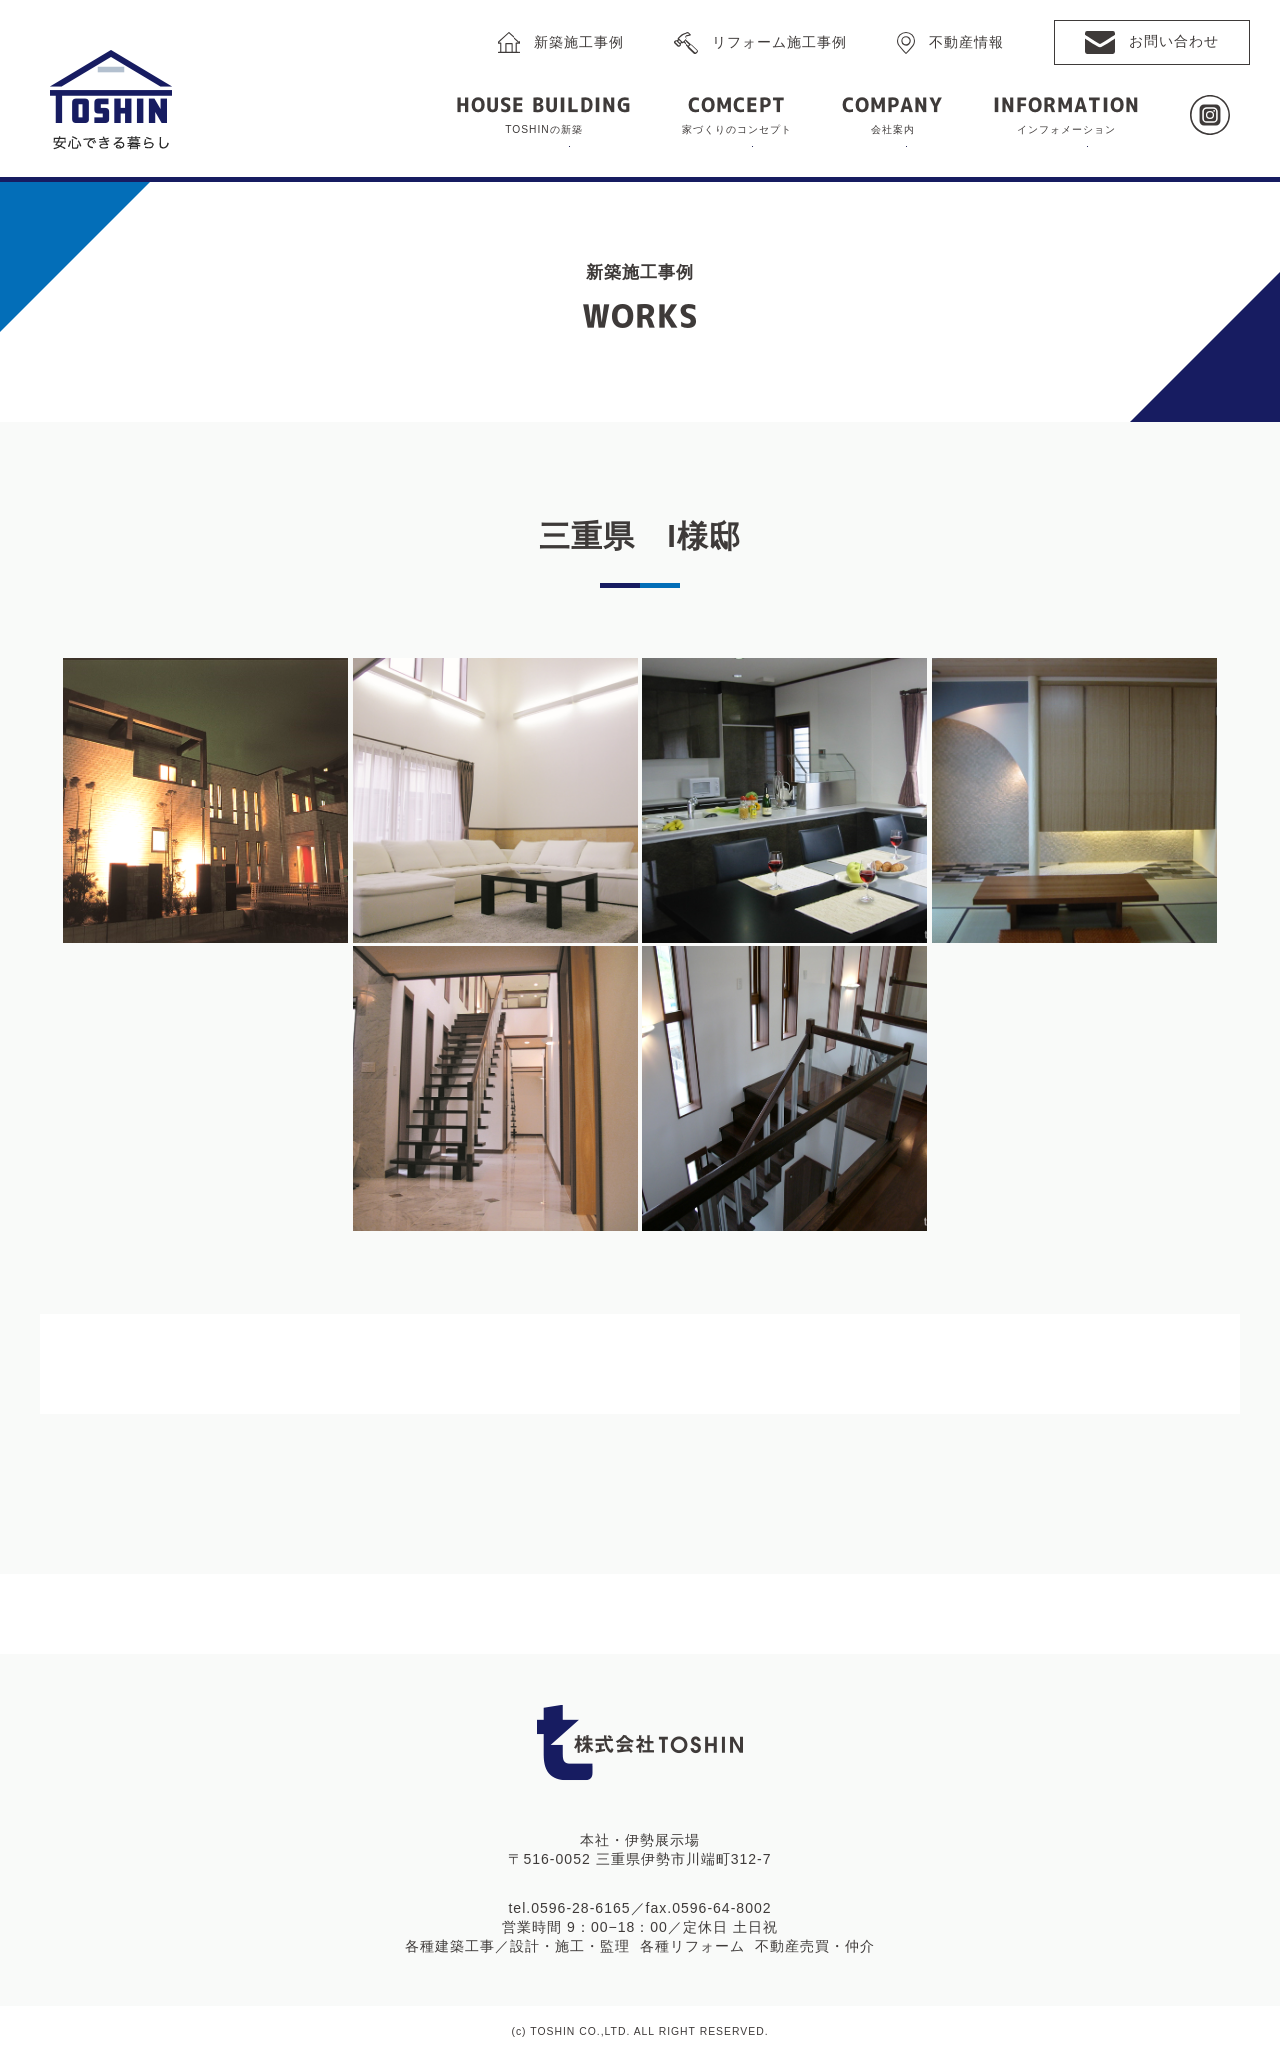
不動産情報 (966, 41)
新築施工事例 (579, 41)
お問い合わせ (1174, 41)
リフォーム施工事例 (779, 41)
